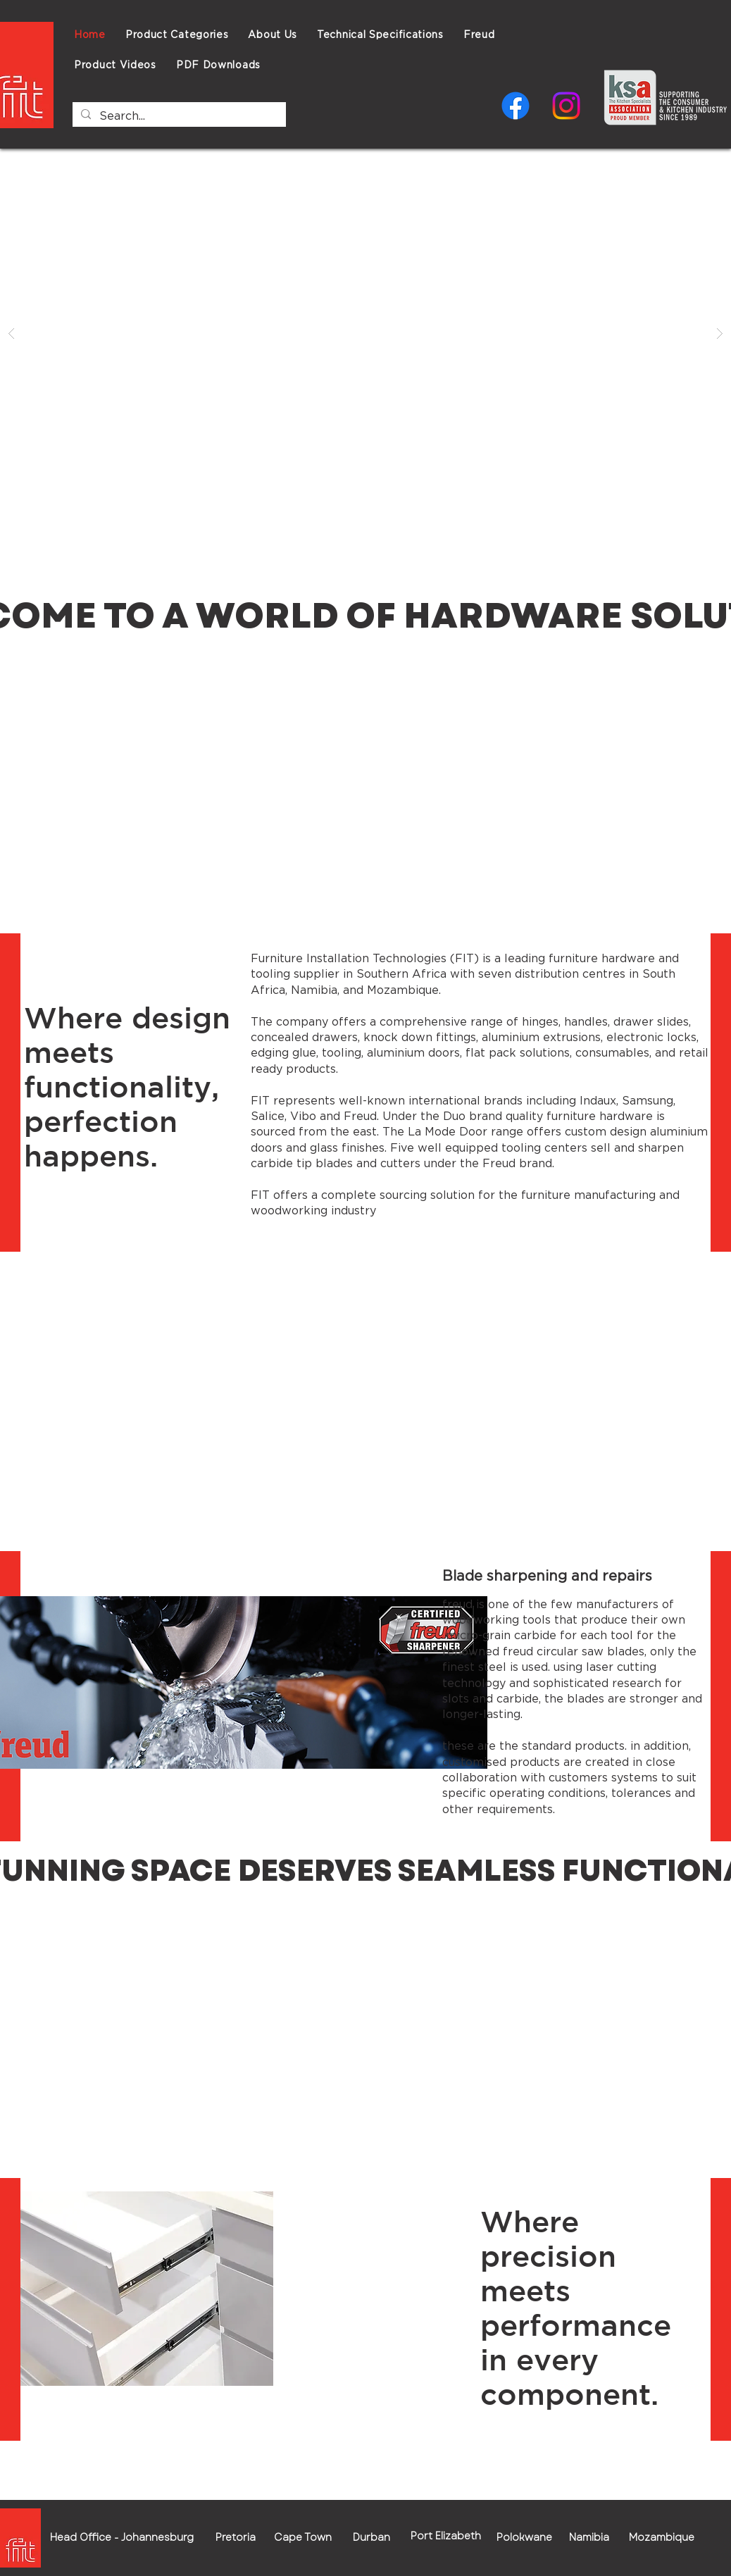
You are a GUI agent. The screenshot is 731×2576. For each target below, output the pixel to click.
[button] (380, 34)
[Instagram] (566, 105)
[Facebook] (515, 105)
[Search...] (177, 115)
